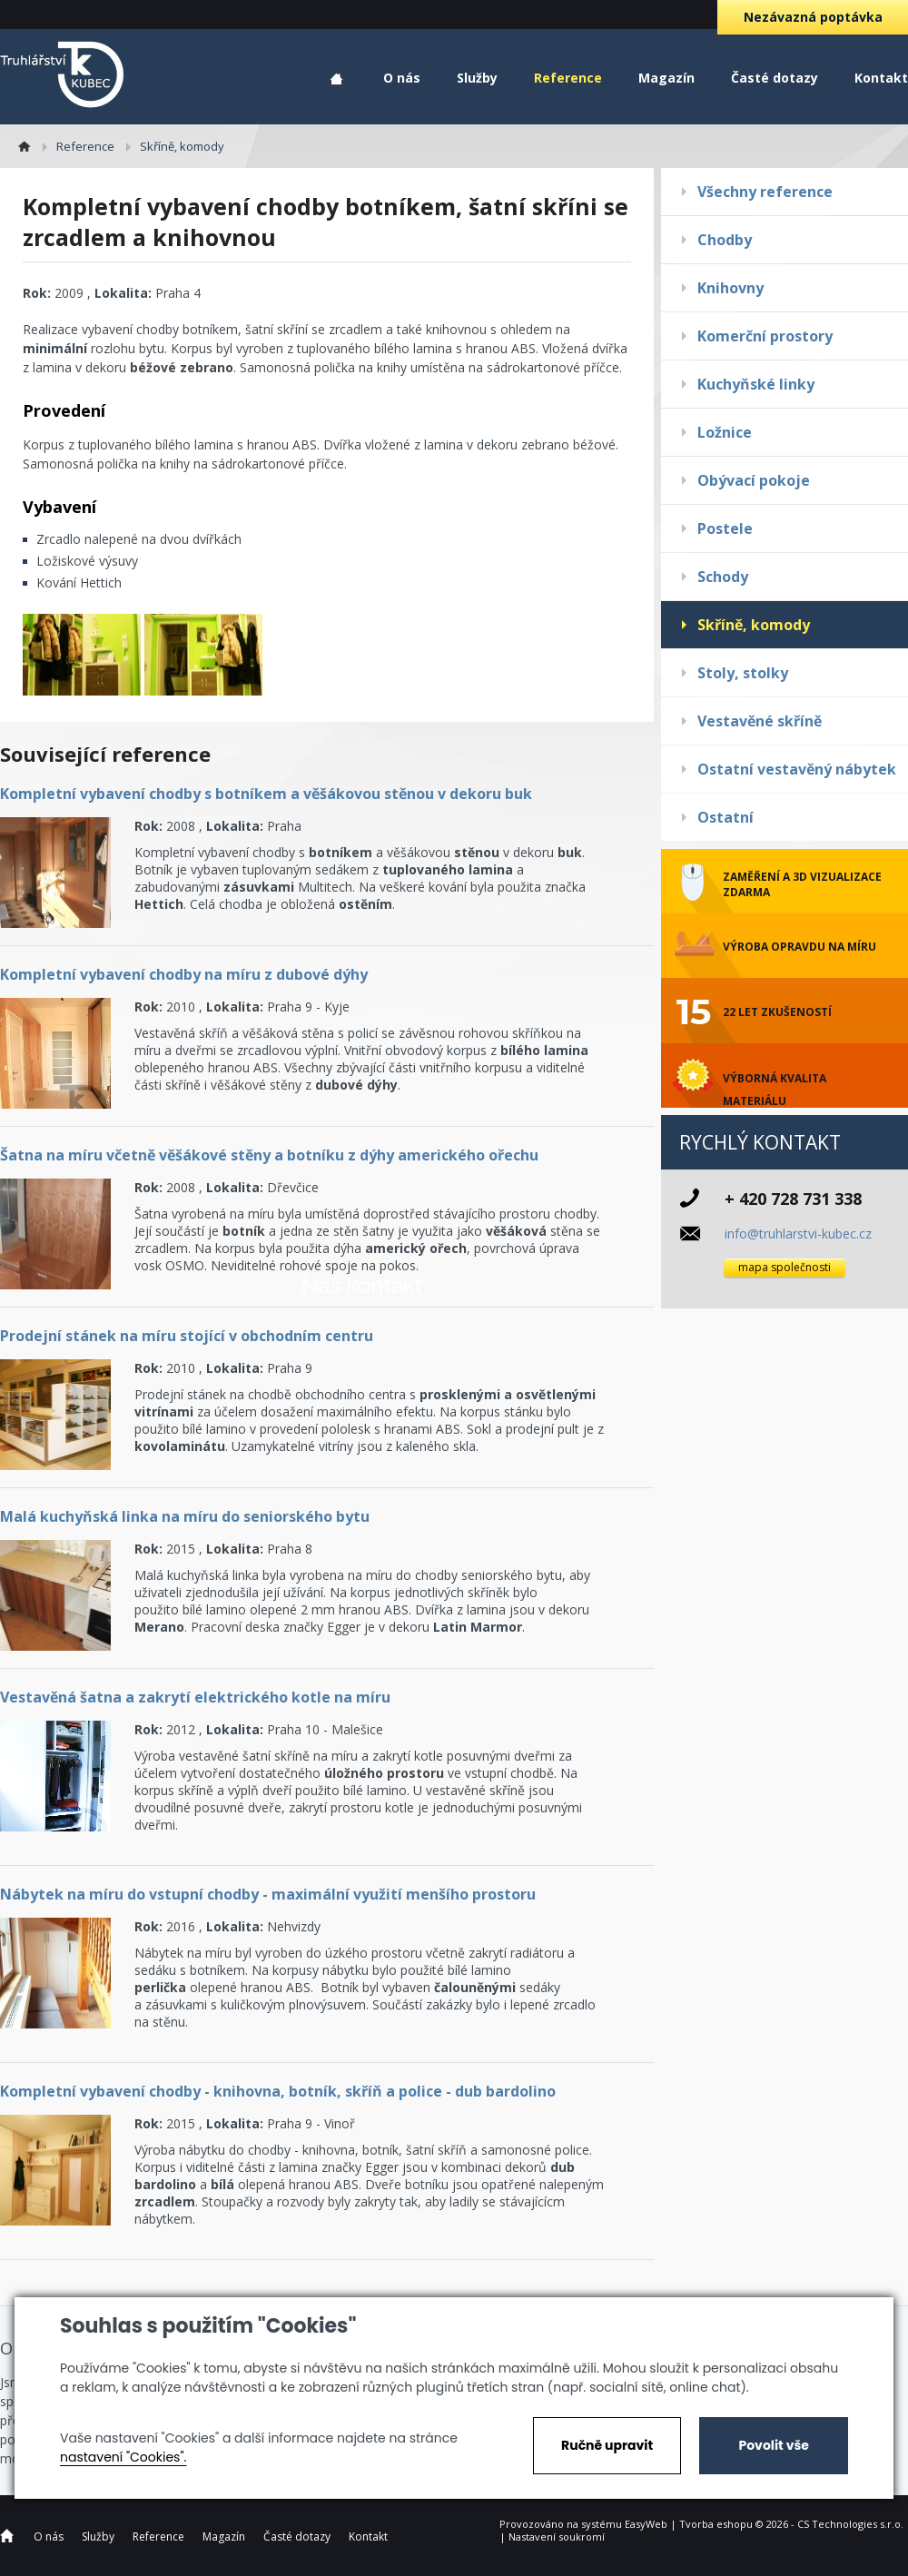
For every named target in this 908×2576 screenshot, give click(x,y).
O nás (401, 77)
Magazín (666, 77)
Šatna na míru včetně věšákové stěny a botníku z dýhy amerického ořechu (269, 1155)
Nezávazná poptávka (813, 16)
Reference (568, 77)
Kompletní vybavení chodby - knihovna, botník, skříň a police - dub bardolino (278, 2091)
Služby (477, 77)
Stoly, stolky (742, 673)
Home (336, 79)
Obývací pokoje (753, 480)
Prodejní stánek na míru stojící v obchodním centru (186, 1336)
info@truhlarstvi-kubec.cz (798, 1233)
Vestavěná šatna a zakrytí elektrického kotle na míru (195, 1697)
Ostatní (725, 817)
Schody (722, 577)
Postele (725, 528)
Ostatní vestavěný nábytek (796, 769)
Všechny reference (765, 192)
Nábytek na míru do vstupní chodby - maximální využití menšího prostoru (268, 1894)
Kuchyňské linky (755, 384)
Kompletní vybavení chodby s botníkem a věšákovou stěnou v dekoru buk (266, 794)
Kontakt (881, 77)
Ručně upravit (607, 2445)
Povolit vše (773, 2445)
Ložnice (724, 432)
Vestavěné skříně (759, 721)
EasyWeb (646, 2524)
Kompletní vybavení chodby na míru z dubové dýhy (184, 974)
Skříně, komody (753, 625)
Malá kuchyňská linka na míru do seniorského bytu (185, 1516)
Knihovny (730, 288)
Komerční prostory (765, 336)
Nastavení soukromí (556, 2536)
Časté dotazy (774, 77)
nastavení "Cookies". (123, 2457)
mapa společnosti (784, 1267)
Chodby (724, 240)
